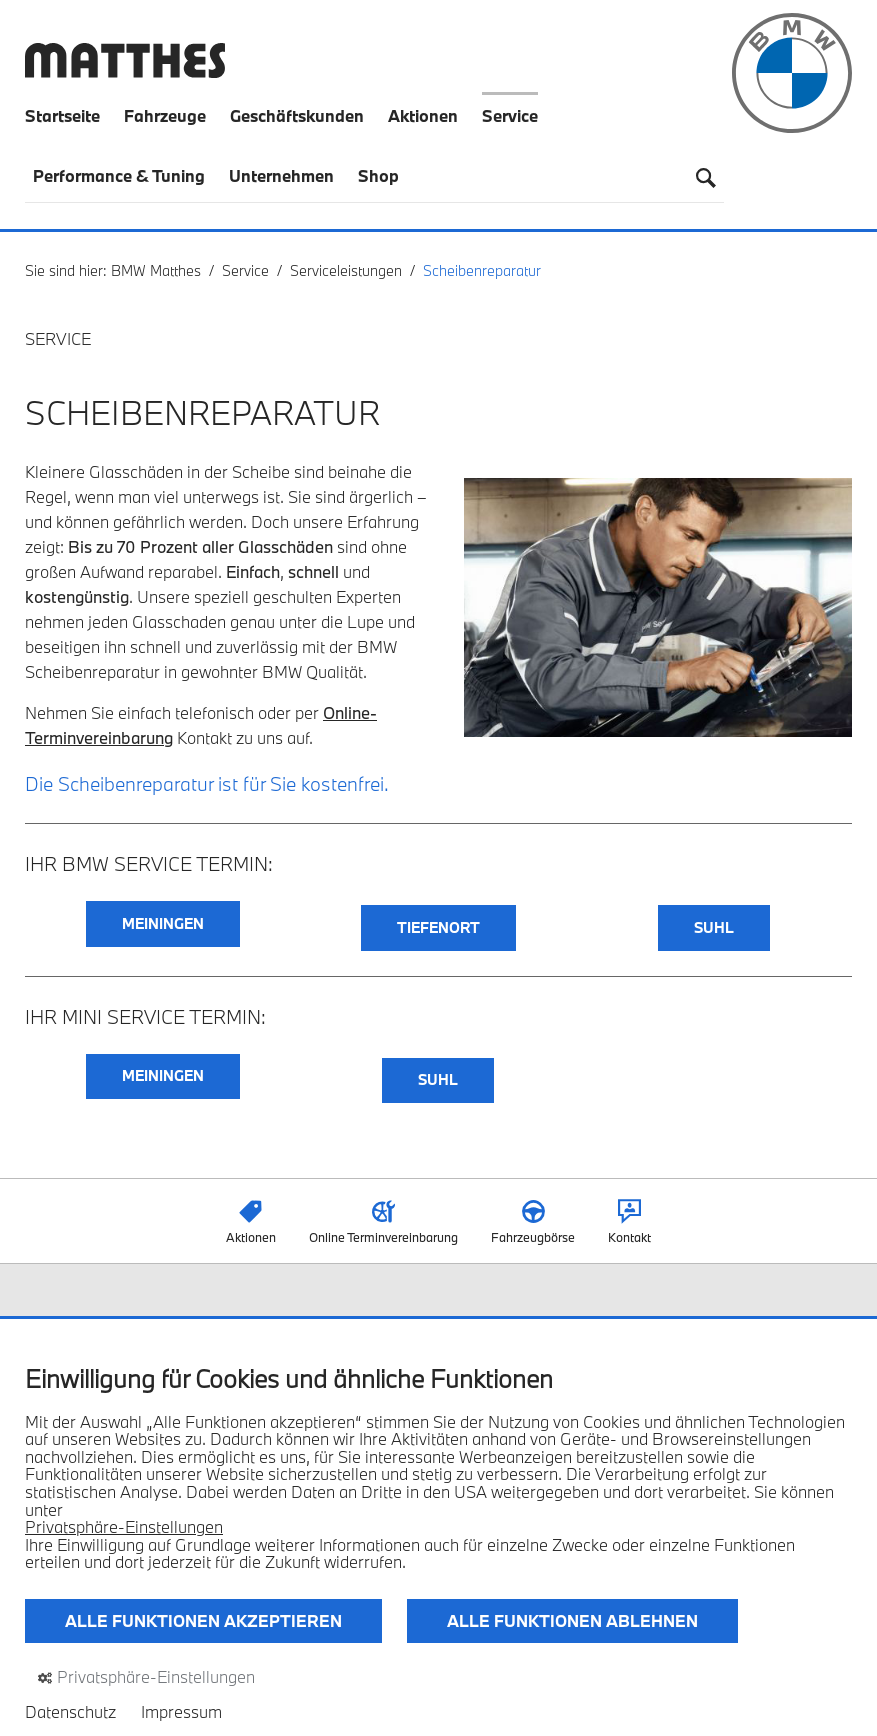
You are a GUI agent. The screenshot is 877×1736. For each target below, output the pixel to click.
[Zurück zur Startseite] (125, 71)
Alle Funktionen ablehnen (572, 1620)
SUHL (714, 927)
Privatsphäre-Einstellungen (124, 1527)
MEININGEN (163, 923)
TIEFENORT (438, 927)
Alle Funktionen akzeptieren (203, 1620)
